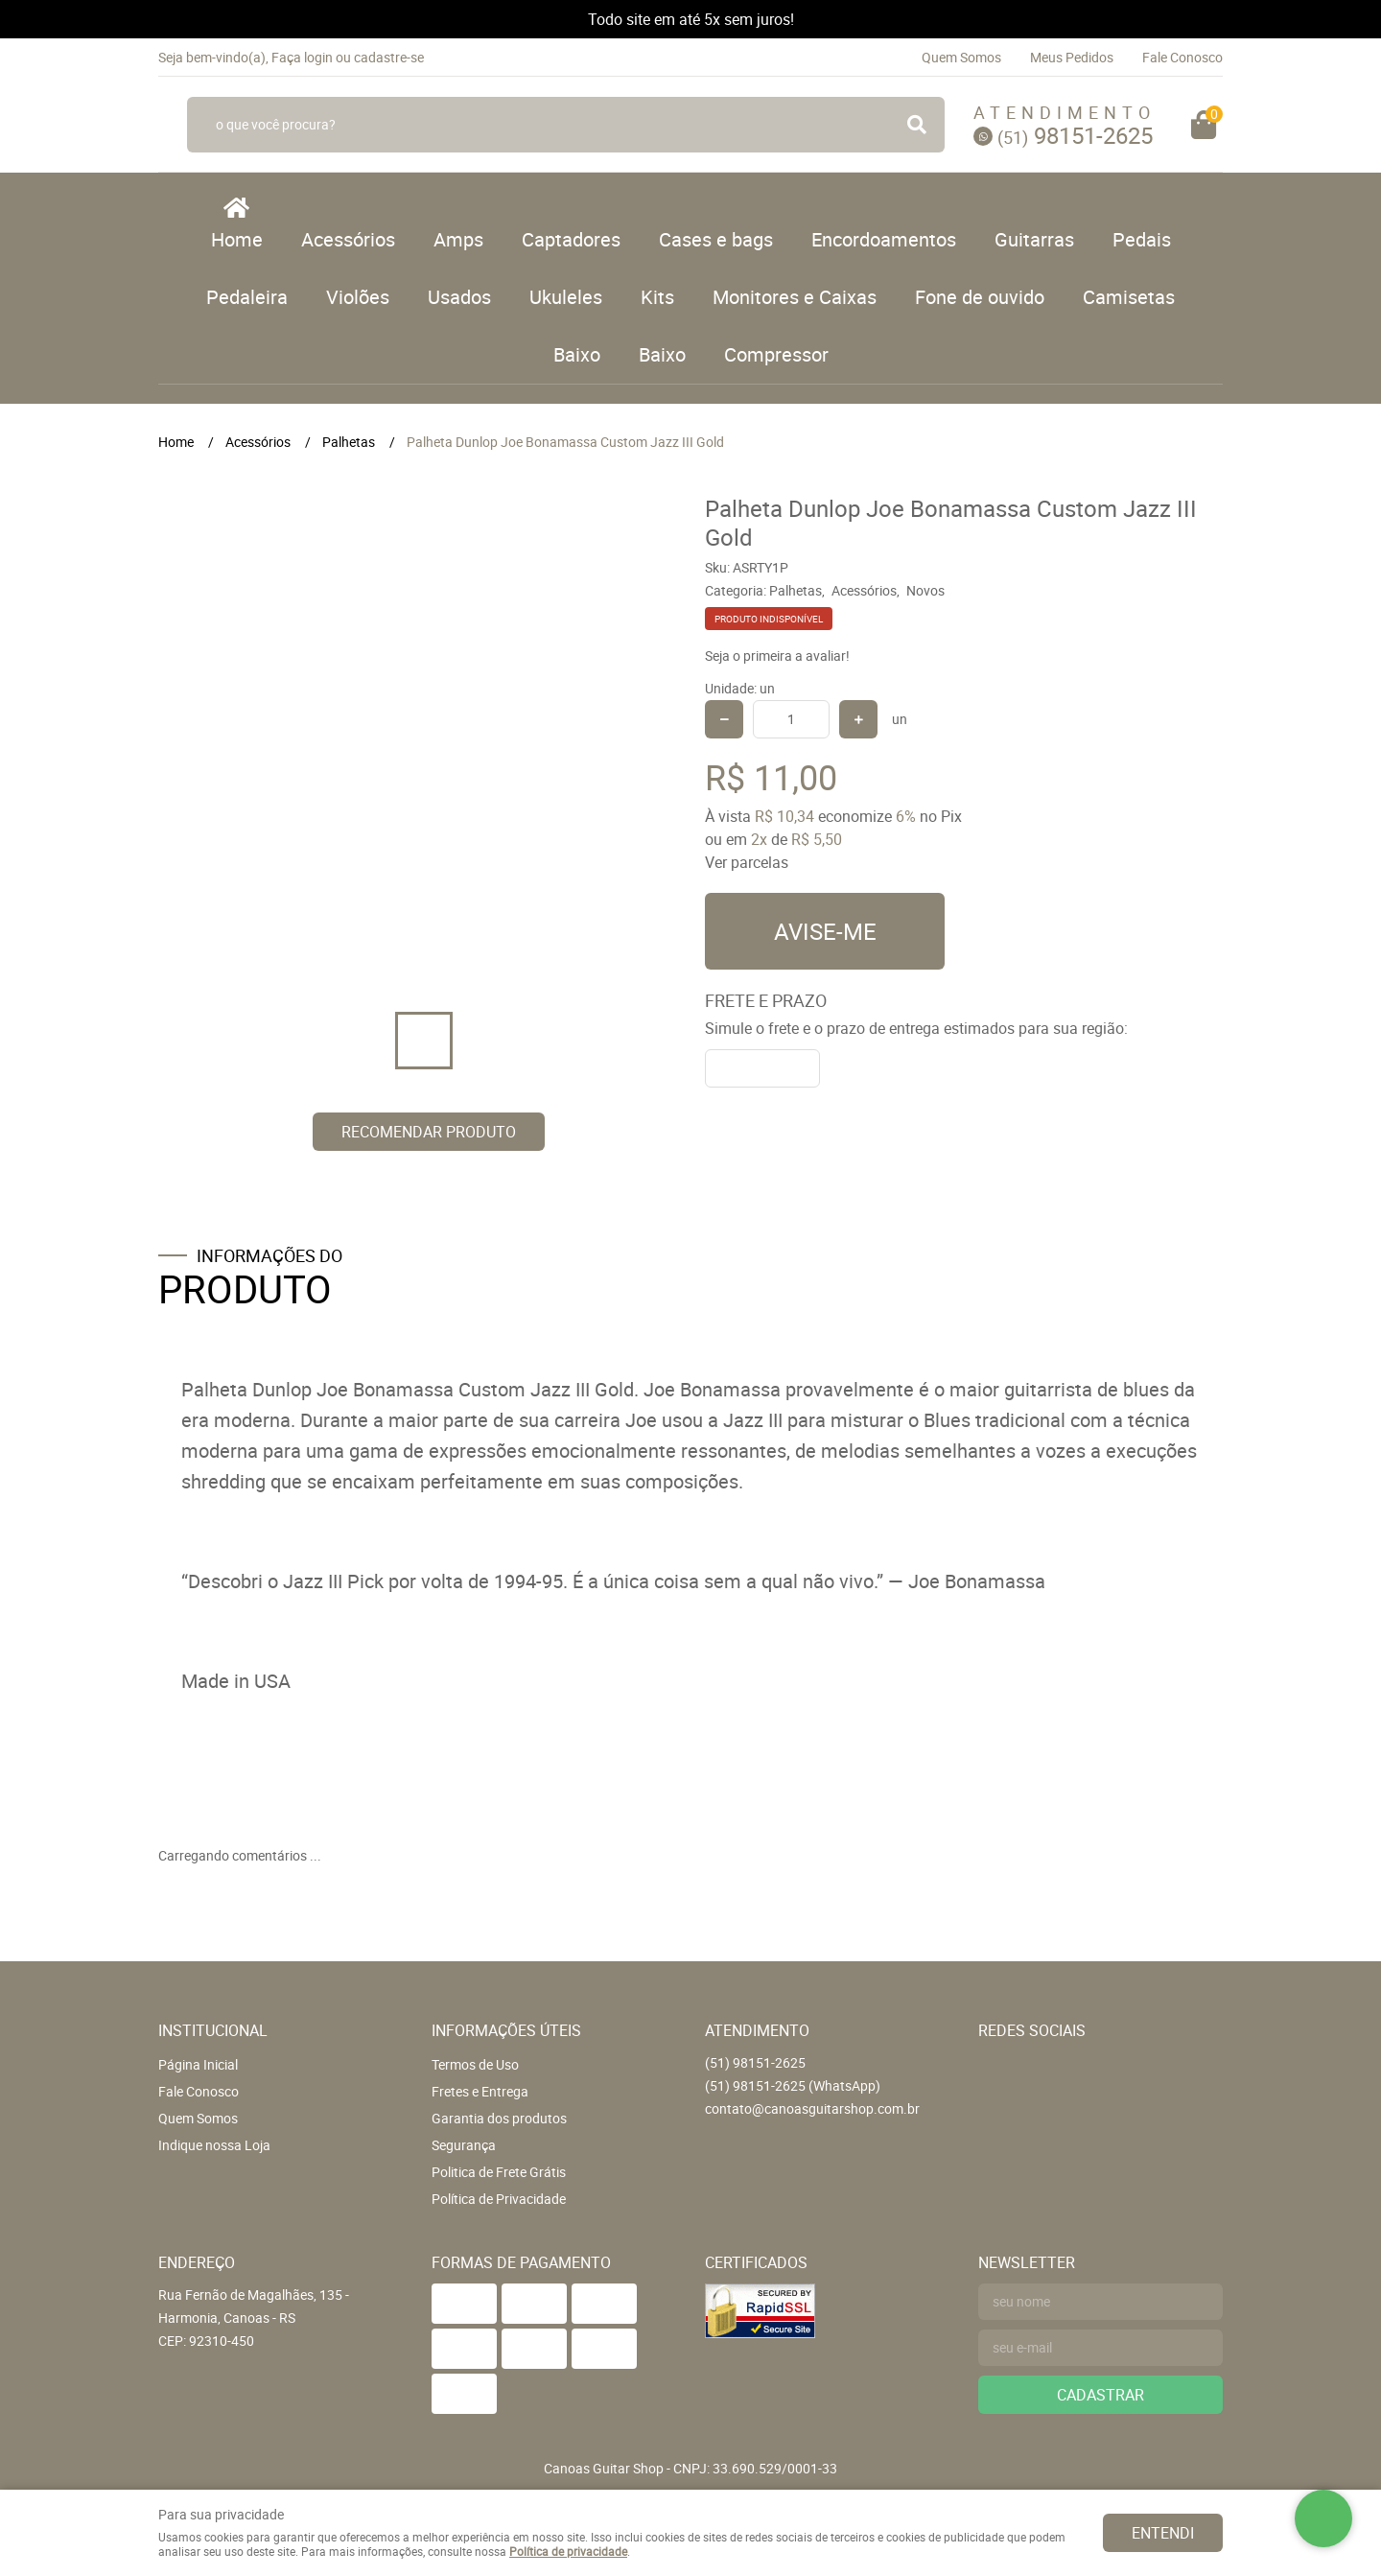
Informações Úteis (506, 2030)
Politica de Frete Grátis (499, 2172)
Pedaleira (247, 297)
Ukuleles (565, 297)
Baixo (576, 354)
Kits (657, 297)
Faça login (302, 57)
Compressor (776, 354)
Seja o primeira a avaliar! (777, 655)
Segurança (464, 2145)
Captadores (571, 239)
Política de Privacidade (499, 2199)
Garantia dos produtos (499, 2118)
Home (237, 239)
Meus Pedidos (1071, 57)
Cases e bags (716, 239)
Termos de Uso (475, 2064)
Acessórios (348, 239)
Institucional (213, 2030)
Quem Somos (961, 57)
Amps (458, 239)
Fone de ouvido (979, 297)
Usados (459, 297)
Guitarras (1034, 239)
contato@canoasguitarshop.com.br (812, 2108)
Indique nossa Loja (214, 2145)
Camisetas (1129, 297)
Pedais (1141, 239)
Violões (357, 297)
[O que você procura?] (917, 124)
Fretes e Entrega (480, 2091)
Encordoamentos (883, 239)
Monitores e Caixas (795, 297)
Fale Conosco (1182, 57)
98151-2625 (1075, 135)
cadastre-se (389, 57)
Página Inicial (198, 2064)
